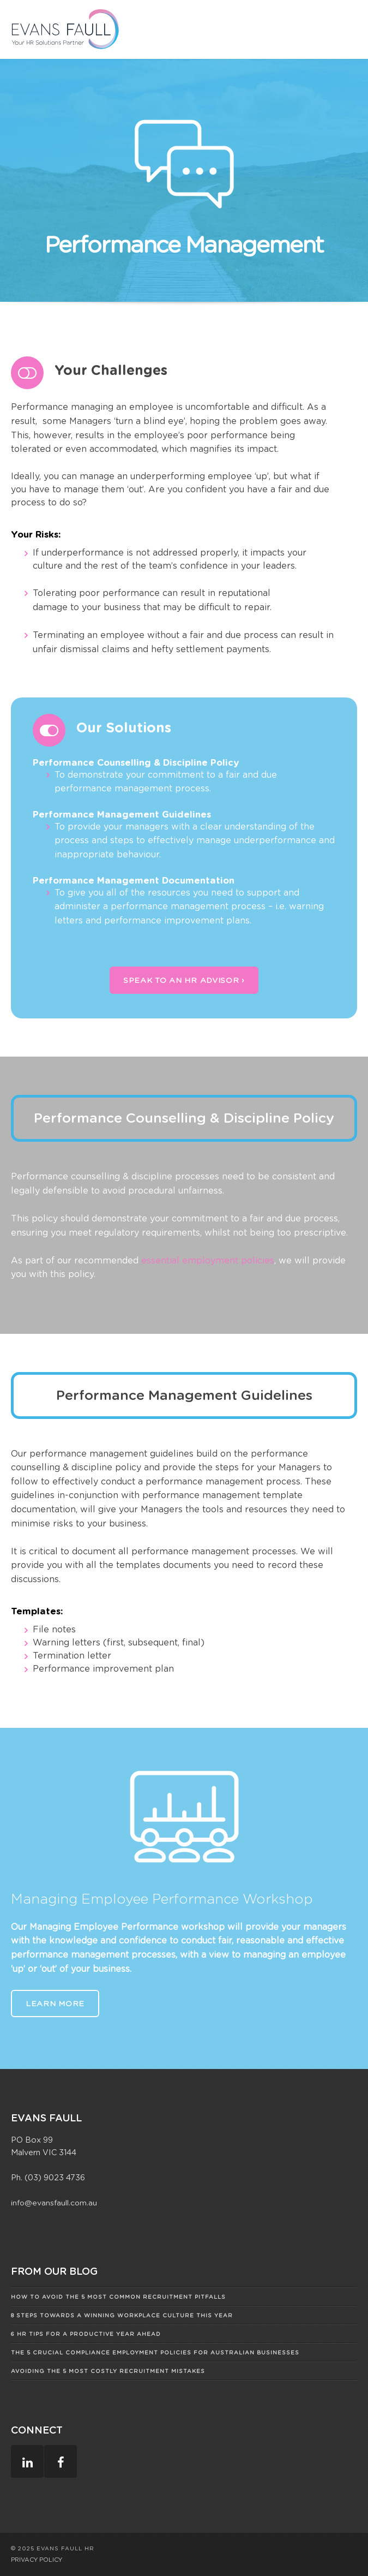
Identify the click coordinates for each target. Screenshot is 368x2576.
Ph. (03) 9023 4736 (48, 2177)
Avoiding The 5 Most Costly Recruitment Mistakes (108, 2371)
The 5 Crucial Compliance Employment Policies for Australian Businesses (155, 2352)
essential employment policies (207, 1260)
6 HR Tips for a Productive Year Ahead (86, 2333)
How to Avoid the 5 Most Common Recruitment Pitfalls (118, 2296)
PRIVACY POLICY (36, 2559)
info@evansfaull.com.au (54, 2202)
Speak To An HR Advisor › (184, 980)
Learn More (55, 2003)
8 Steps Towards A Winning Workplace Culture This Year (122, 2315)
